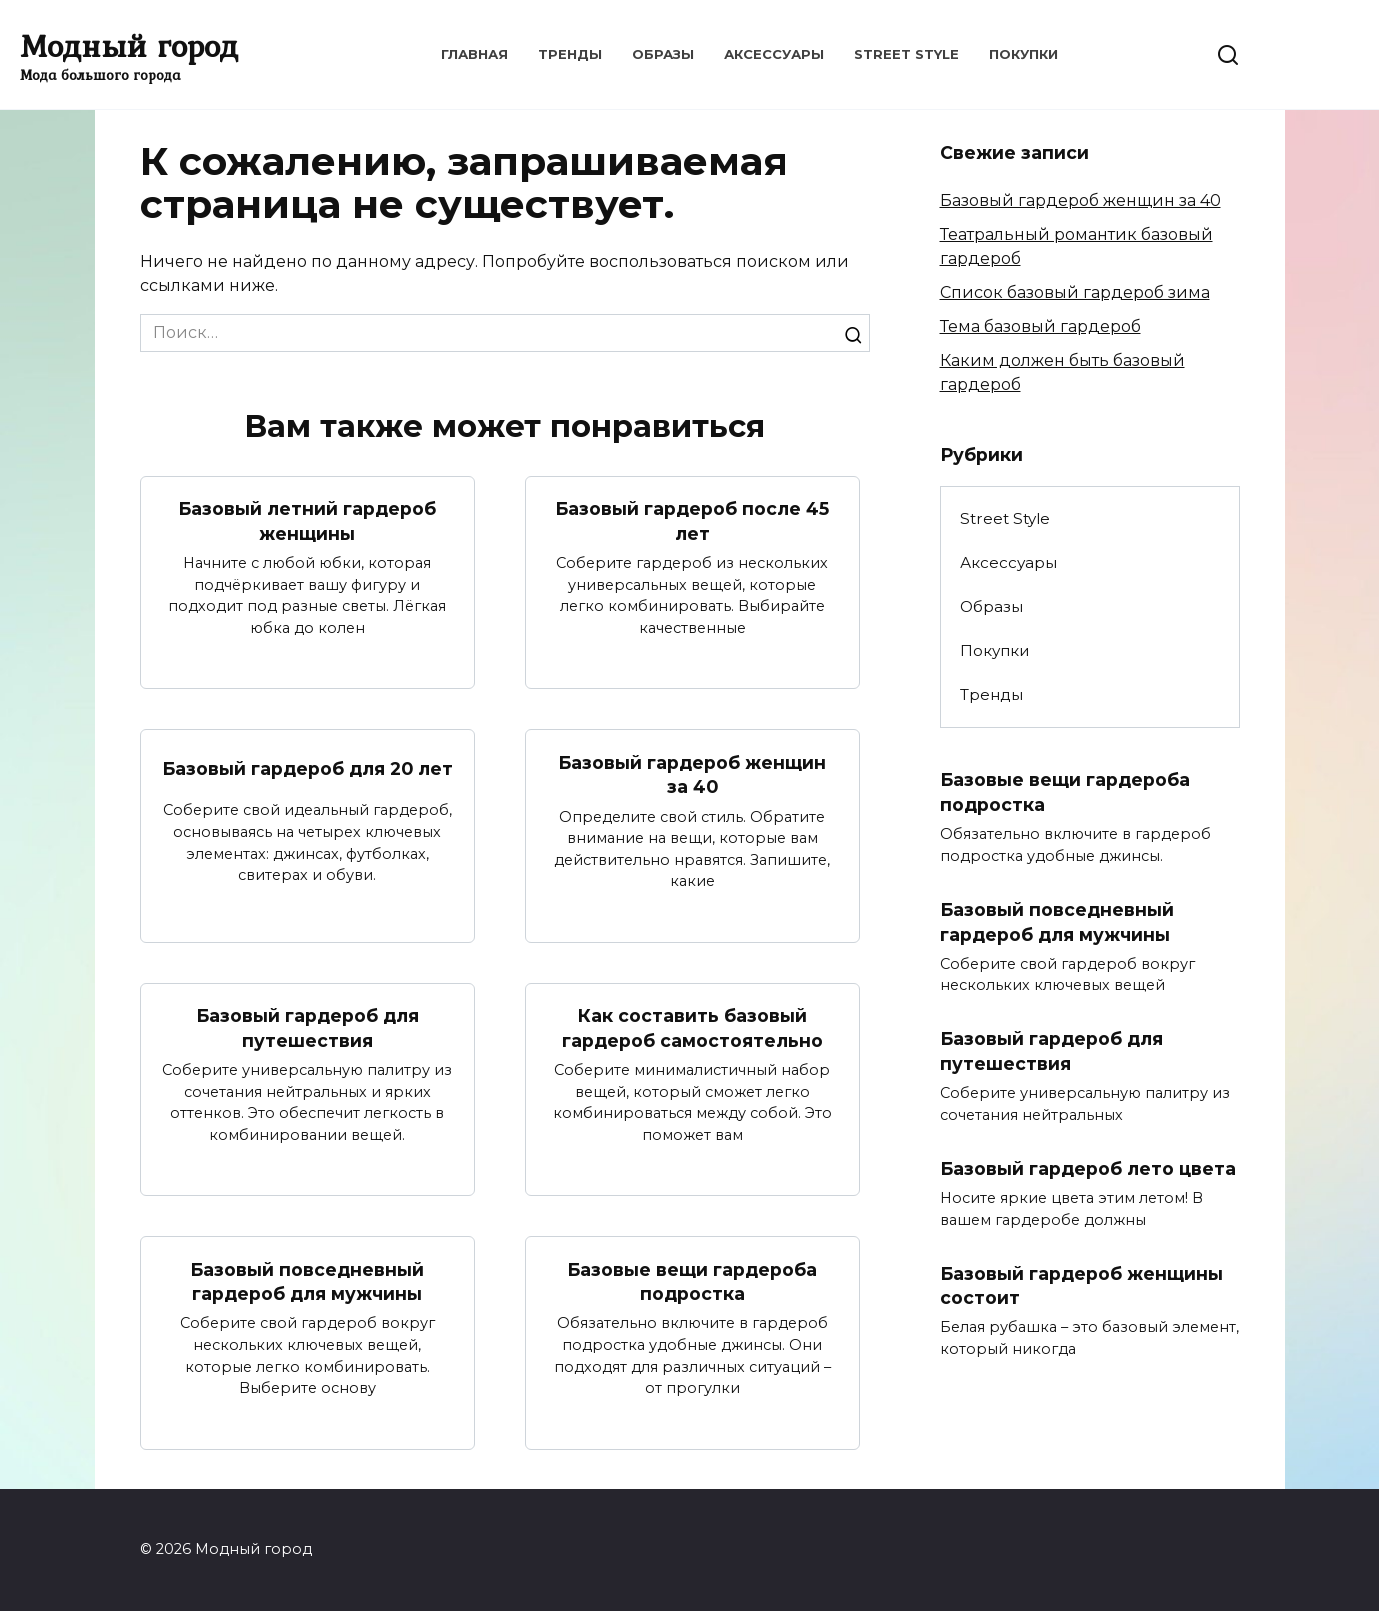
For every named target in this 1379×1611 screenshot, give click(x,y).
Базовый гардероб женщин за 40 (692, 774)
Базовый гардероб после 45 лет (692, 521)
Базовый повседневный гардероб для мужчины (307, 1282)
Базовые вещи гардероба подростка (692, 1282)
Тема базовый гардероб (1040, 326)
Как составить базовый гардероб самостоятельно (692, 1028)
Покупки (1023, 54)
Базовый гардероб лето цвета (1088, 1168)
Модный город (129, 45)
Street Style (906, 54)
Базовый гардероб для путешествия (307, 1028)
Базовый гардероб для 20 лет (307, 768)
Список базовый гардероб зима (1075, 292)
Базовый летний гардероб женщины (307, 521)
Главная (474, 54)
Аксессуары (774, 54)
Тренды (570, 54)
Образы (663, 54)
